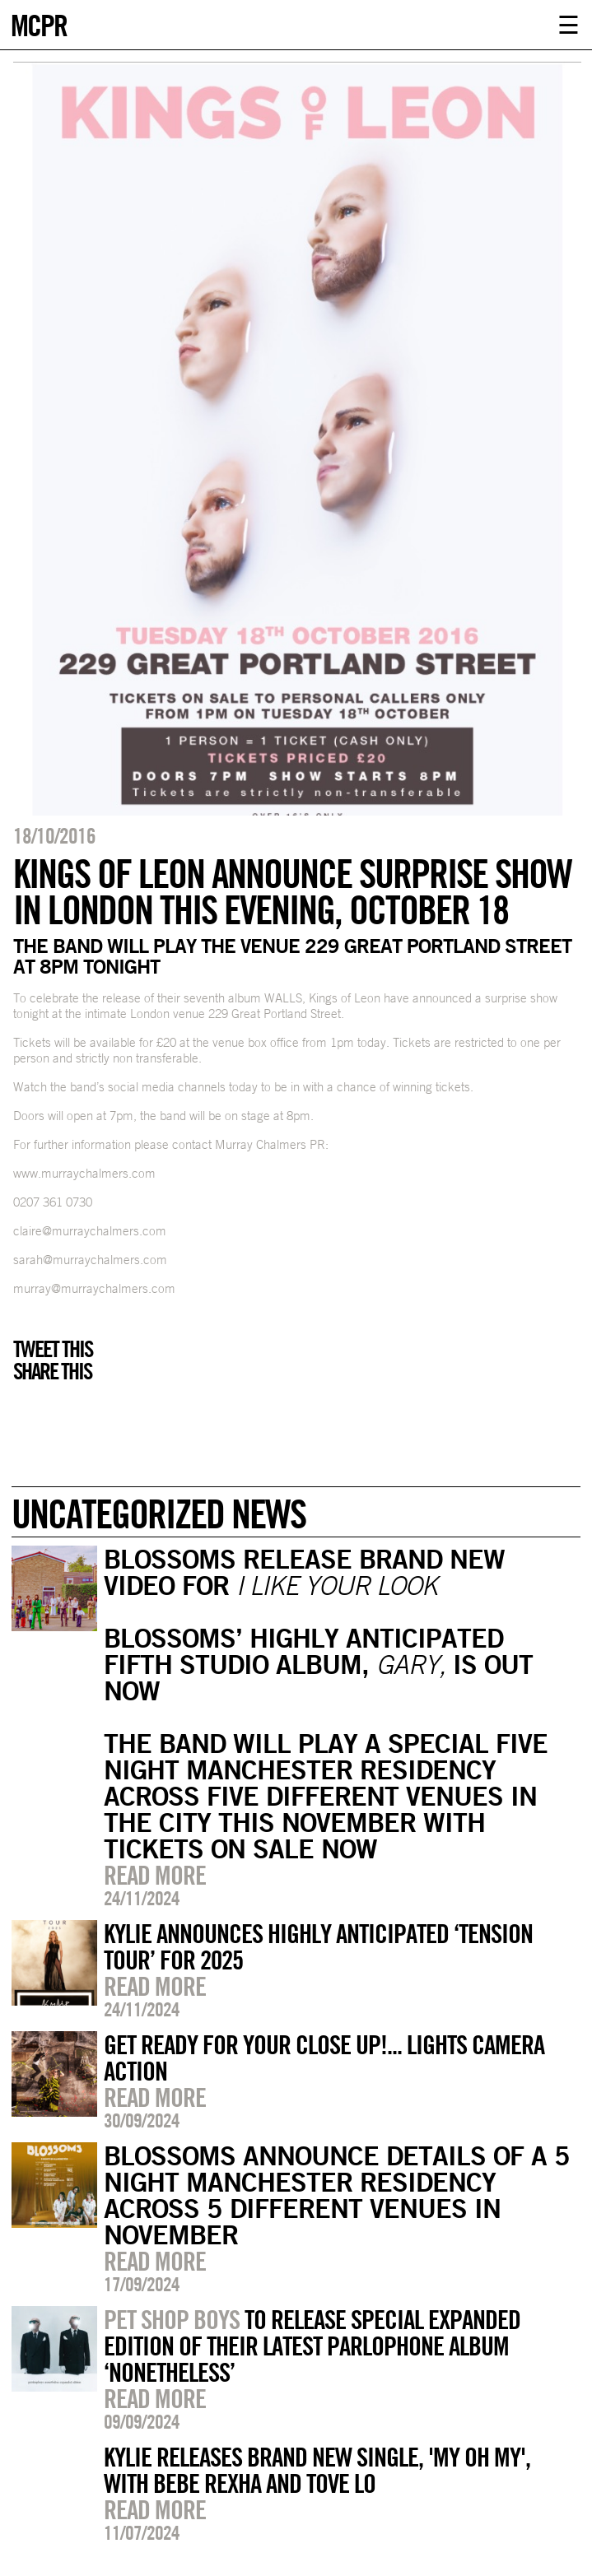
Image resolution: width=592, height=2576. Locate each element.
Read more (155, 1874)
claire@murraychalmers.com (89, 1231)
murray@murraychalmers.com (94, 1288)
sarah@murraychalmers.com (90, 1259)
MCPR (39, 23)
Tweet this (52, 1349)
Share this (52, 1371)
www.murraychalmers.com (84, 1173)
